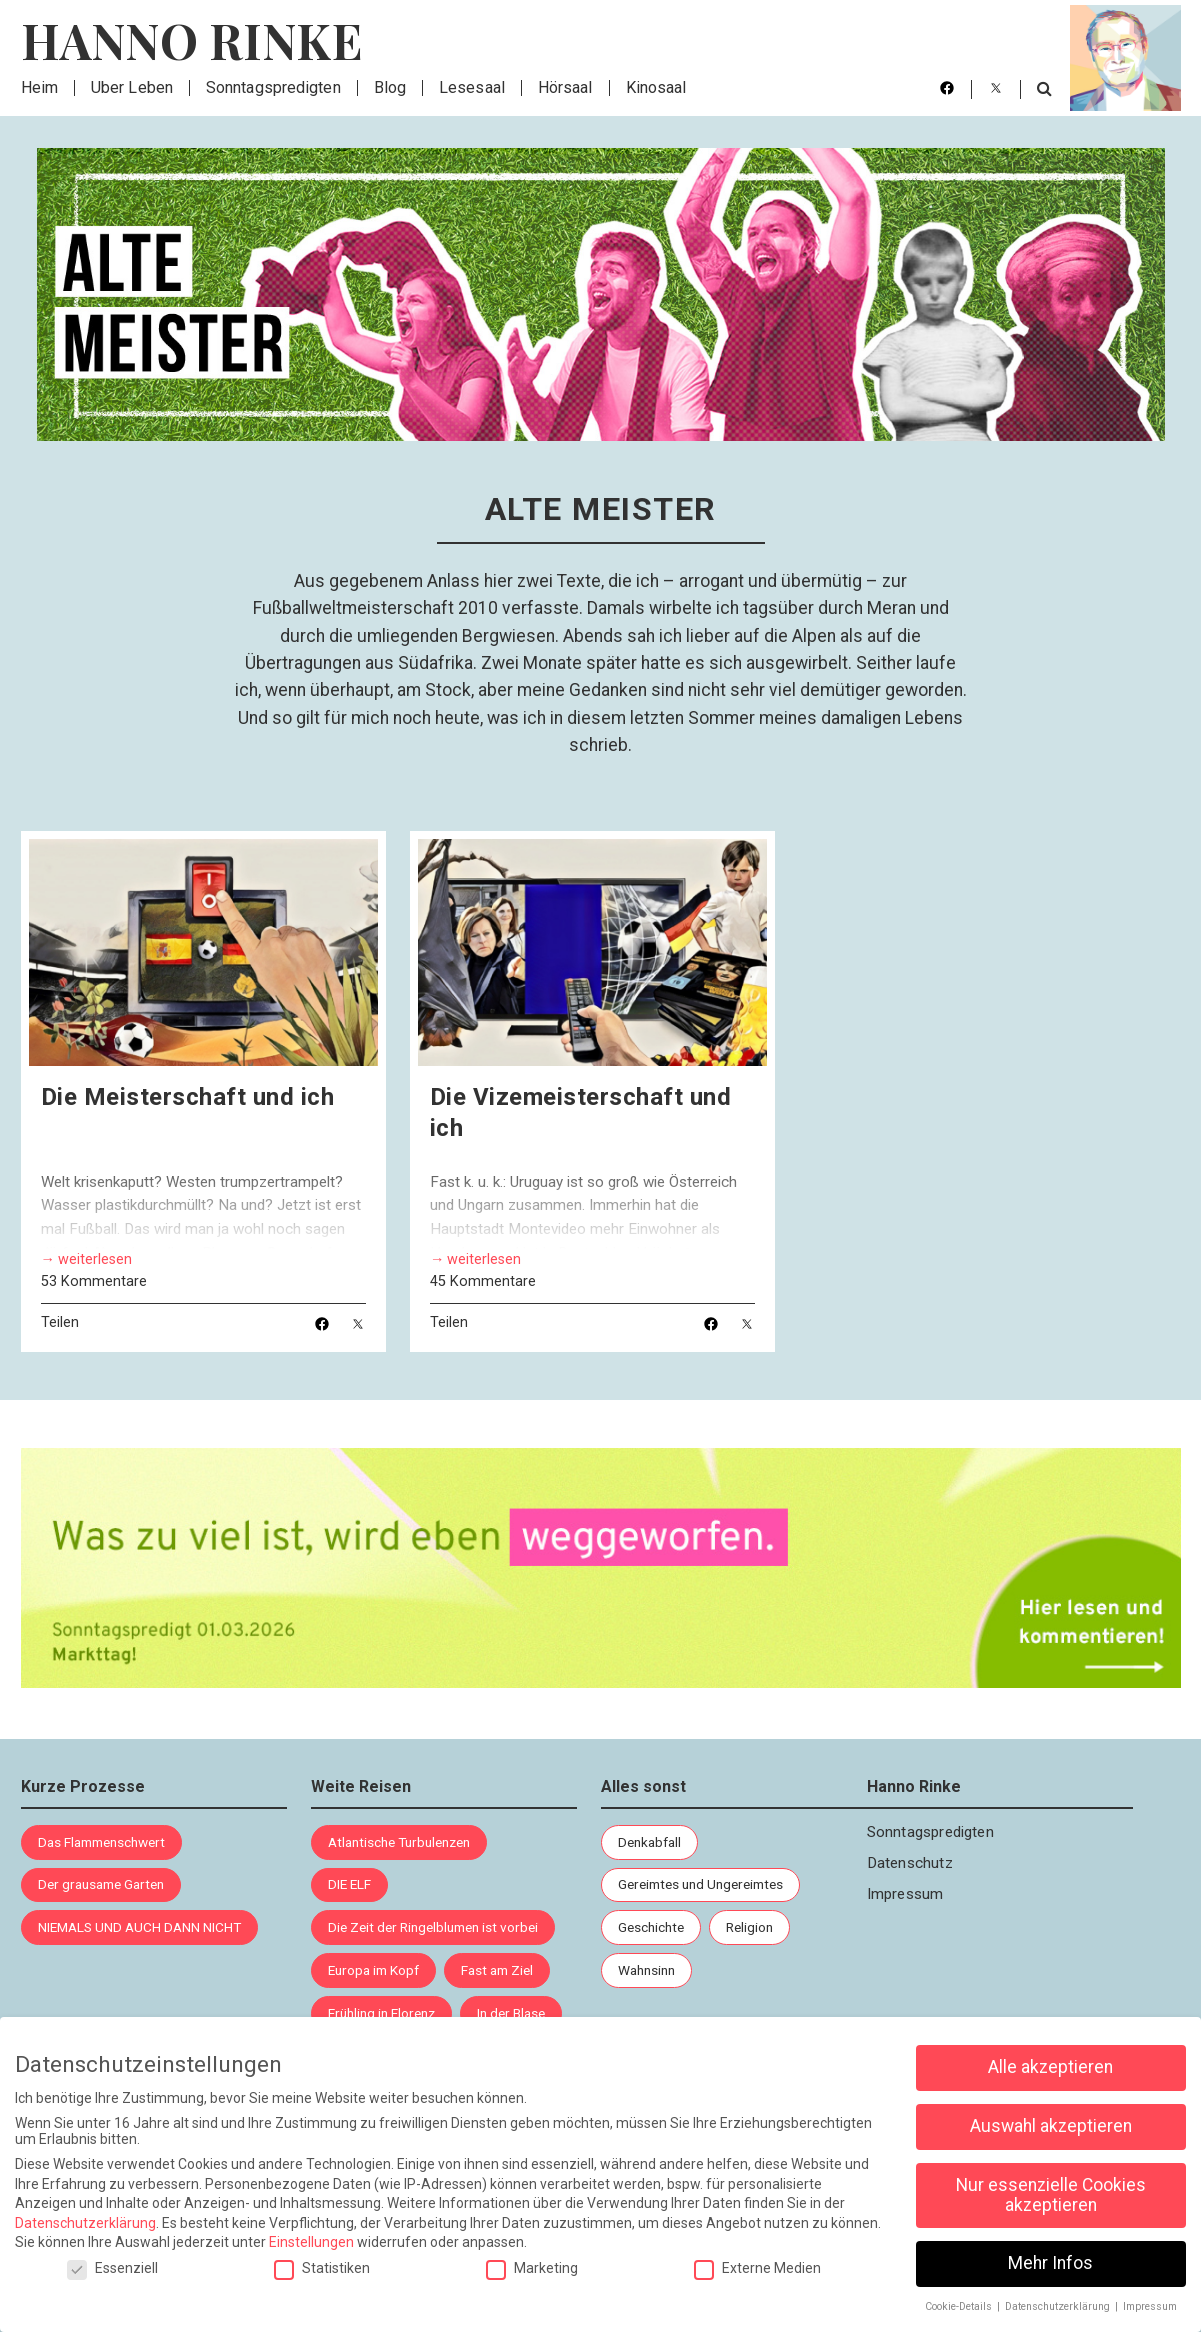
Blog (390, 87)
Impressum (905, 1894)
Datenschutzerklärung (85, 2222)
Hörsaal (565, 87)
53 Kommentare (94, 1281)
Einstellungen (311, 2241)
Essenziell (112, 2267)
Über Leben (132, 87)
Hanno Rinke (192, 40)
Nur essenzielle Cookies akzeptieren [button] (1051, 2194)
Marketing (532, 2267)
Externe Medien (757, 2267)
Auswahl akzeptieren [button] (1051, 2125)
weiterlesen (95, 1260)
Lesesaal (472, 87)
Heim (39, 87)
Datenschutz (910, 1863)
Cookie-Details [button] (960, 2305)
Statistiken (322, 2267)
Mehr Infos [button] (1050, 2262)
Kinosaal (656, 87)
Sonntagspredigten (273, 87)
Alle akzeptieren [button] (1050, 2066)
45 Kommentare (483, 1282)
